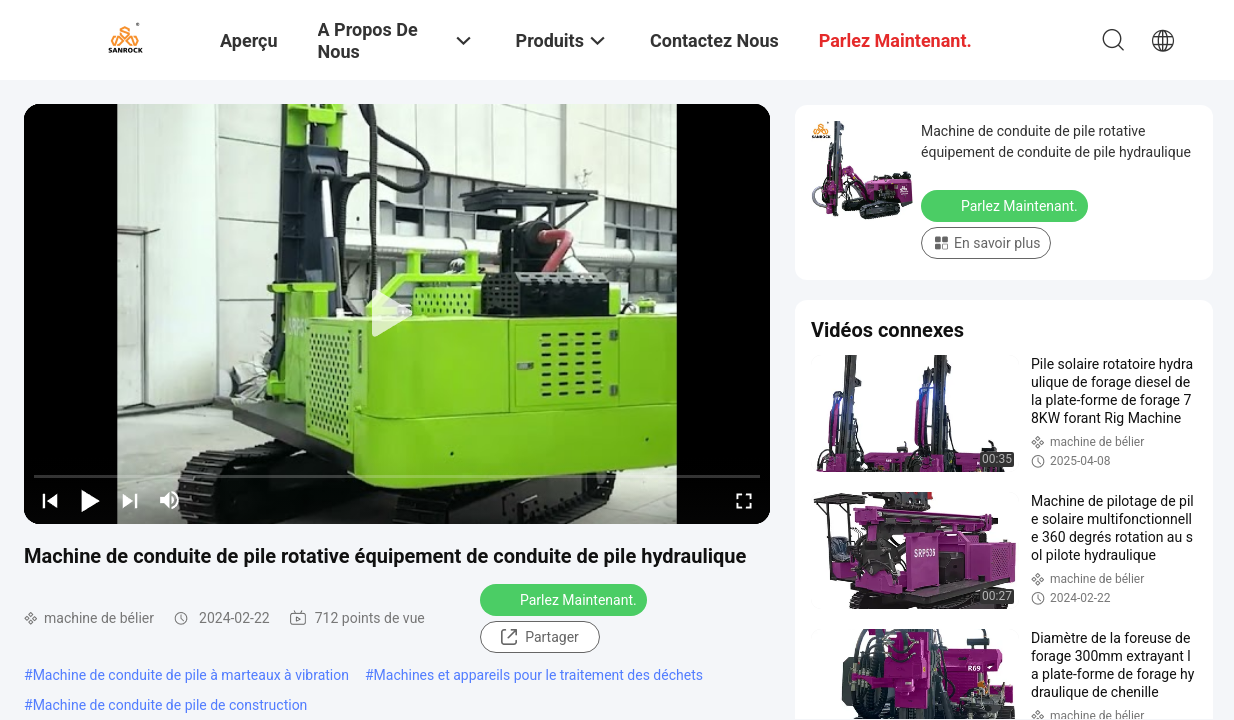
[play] (397, 314)
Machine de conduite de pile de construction (170, 705)
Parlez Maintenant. (565, 599)
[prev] (50, 500)
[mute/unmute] (170, 500)
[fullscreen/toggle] (744, 500)
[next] (130, 500)
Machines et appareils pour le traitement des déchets (538, 675)
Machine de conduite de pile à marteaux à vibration (191, 675)
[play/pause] (90, 500)
